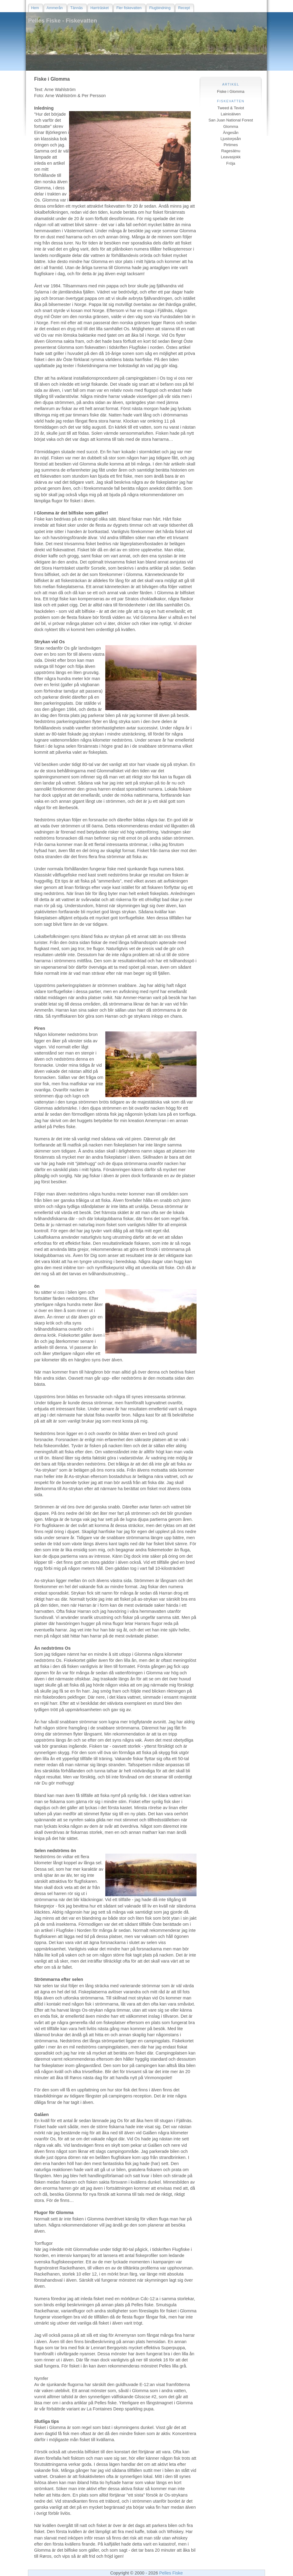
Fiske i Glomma (230, 91)
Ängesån (231, 132)
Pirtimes (231, 144)
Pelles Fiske (171, 2573)
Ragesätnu (230, 151)
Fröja (230, 163)
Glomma (230, 126)
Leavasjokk (231, 157)
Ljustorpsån (231, 138)
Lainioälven (231, 114)
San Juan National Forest (230, 120)
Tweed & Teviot (230, 108)
